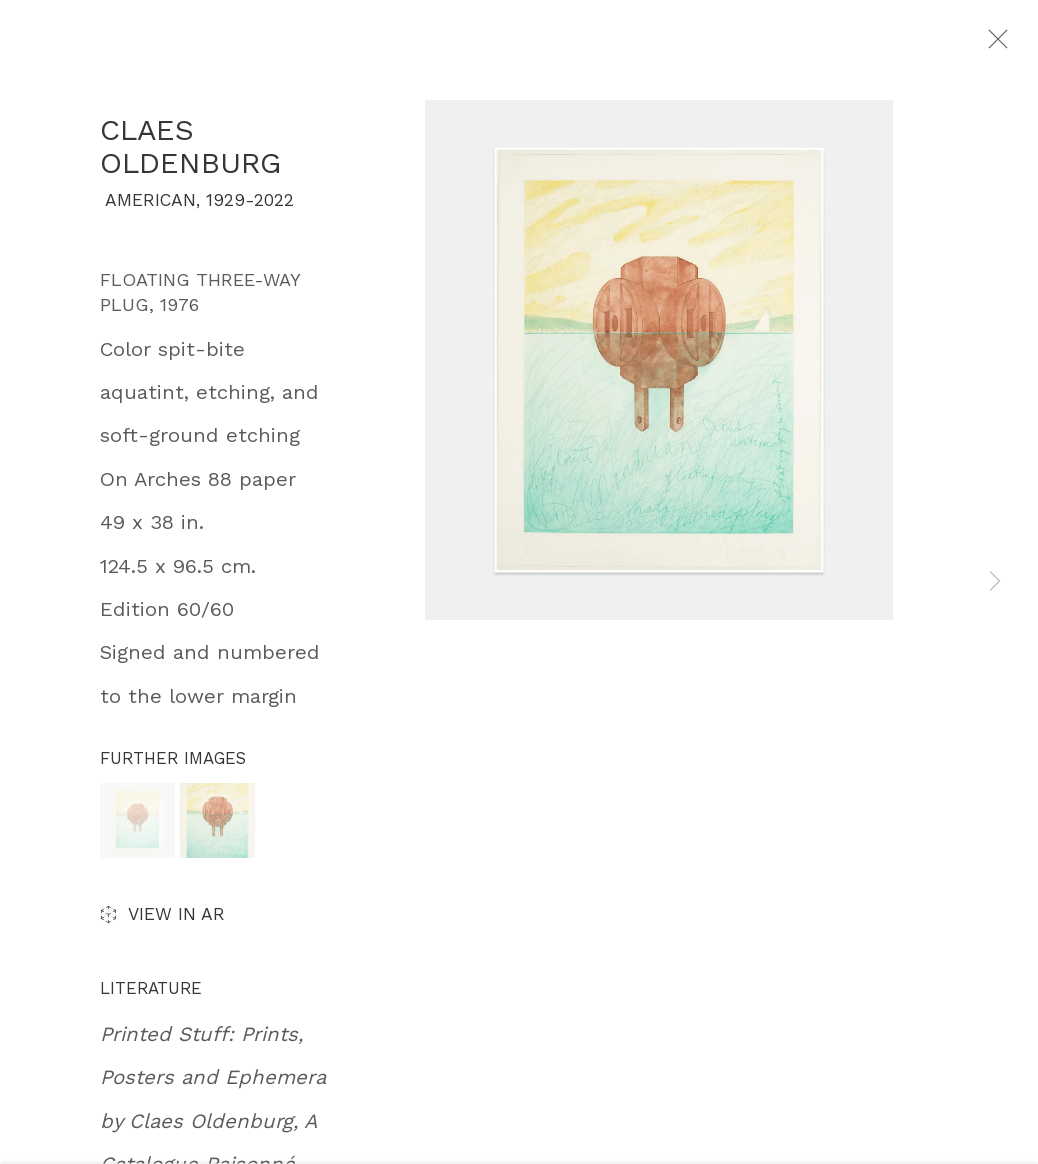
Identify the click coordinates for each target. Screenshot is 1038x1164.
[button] (137, 832)
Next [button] (995, 582)
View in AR (162, 928)
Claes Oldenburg (190, 158)
